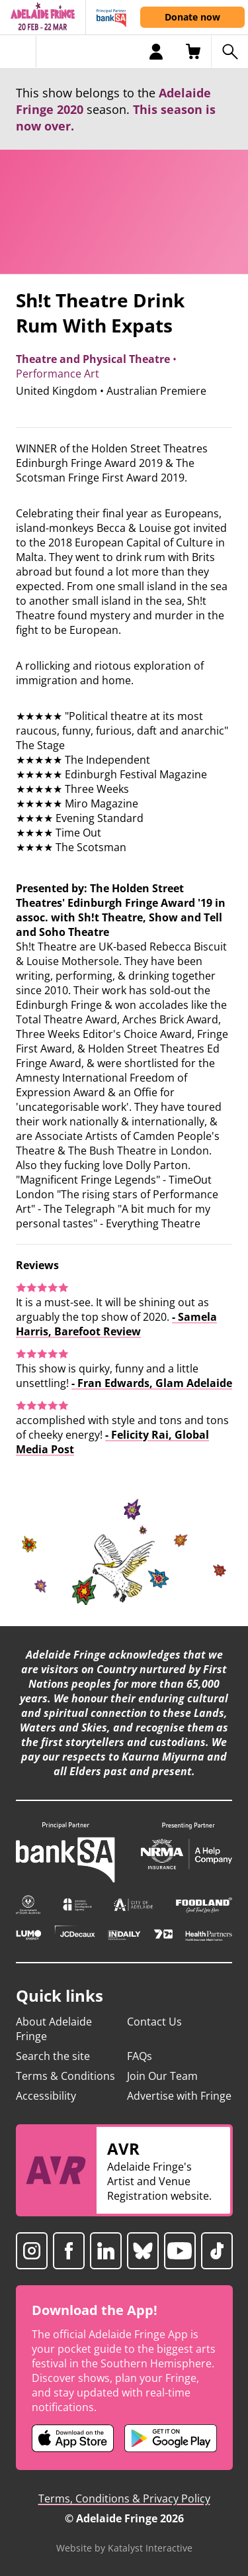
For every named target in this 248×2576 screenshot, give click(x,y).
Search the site (53, 2056)
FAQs (139, 2056)
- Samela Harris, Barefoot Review (116, 1324)
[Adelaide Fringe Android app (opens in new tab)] (170, 2438)
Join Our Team (162, 2076)
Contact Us (154, 2021)
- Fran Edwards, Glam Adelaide (151, 1383)
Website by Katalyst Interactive (124, 2548)
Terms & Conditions (65, 2076)
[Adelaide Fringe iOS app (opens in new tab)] (73, 2438)
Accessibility (46, 2095)
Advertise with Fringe (179, 2095)
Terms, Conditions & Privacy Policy (124, 2498)
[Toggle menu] (18, 51)
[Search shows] (229, 51)
